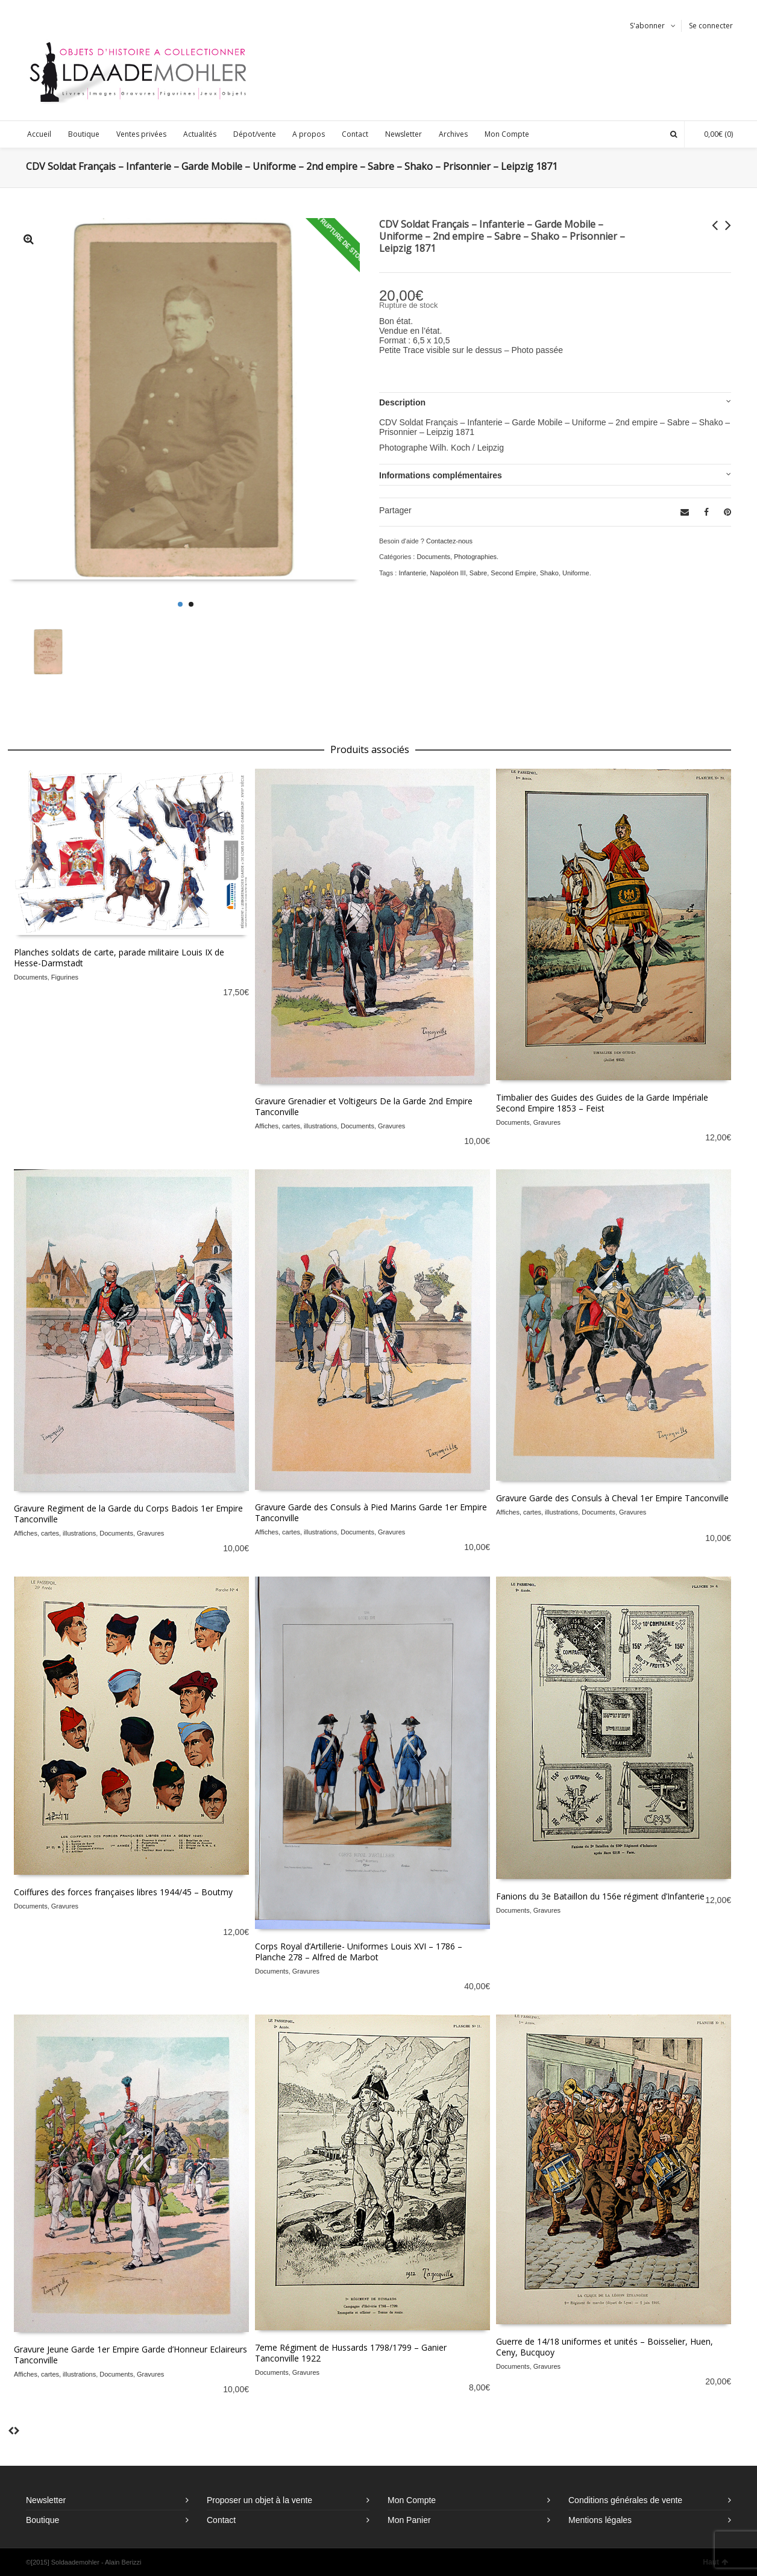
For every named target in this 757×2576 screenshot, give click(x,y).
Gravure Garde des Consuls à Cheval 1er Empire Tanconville (612, 1498)
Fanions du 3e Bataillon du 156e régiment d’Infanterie (600, 1896)
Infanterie (412, 573)
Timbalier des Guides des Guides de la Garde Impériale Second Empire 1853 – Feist (602, 1103)
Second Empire (513, 573)
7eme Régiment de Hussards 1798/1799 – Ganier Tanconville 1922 (351, 2353)
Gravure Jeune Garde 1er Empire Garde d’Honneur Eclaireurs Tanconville (130, 2354)
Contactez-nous (449, 541)
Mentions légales (600, 2520)
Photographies (475, 556)
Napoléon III (447, 573)
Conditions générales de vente (625, 2500)
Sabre (478, 573)
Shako (549, 573)
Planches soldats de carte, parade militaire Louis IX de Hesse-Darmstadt (119, 957)
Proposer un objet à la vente (259, 2500)
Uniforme (575, 573)
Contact (221, 2520)
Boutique (42, 2520)
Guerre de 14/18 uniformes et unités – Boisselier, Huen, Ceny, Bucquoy (604, 2347)
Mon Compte (412, 2500)
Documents (433, 556)
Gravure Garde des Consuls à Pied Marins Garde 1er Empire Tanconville (371, 1512)
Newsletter (46, 2500)
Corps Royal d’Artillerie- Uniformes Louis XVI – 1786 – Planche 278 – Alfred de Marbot (358, 1951)
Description (402, 402)
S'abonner (647, 25)
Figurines (64, 977)
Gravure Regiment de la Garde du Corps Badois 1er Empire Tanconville (128, 1513)
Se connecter (711, 25)
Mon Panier (409, 2520)
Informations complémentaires (440, 475)
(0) (712, 134)
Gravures (391, 1126)
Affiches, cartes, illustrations (296, 1126)
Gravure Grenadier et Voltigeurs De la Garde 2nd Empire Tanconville (364, 1106)
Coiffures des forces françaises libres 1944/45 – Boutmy (123, 1892)
